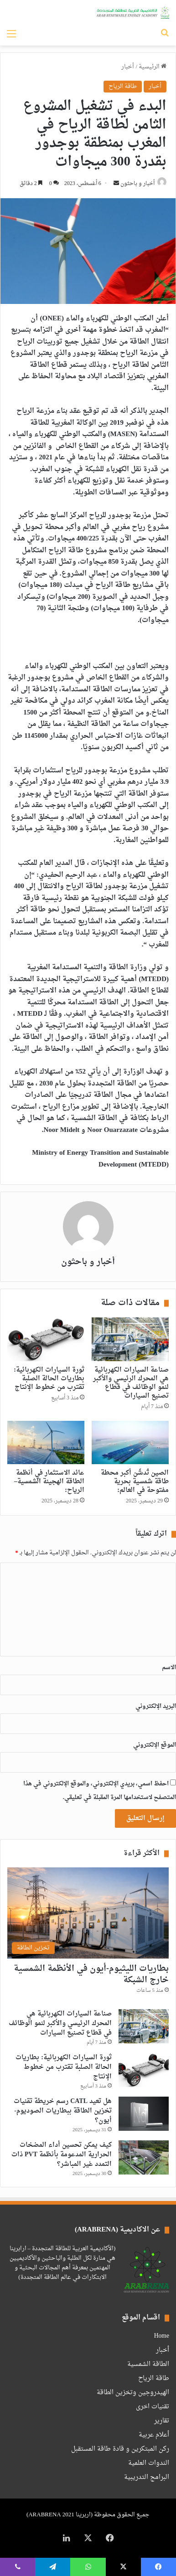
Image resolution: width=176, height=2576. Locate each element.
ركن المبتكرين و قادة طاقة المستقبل (120, 2449)
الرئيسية (152, 66)
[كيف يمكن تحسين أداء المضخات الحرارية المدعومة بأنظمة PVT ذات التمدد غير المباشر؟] (144, 2157)
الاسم (169, 1667)
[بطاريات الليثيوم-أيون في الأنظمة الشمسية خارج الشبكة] (88, 1913)
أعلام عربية (154, 2435)
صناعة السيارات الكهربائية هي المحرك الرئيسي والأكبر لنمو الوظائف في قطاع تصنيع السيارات (131, 1383)
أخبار (127, 66)
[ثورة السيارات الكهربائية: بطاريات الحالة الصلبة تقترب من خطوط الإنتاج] (45, 1339)
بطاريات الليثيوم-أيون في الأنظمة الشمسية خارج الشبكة (91, 1974)
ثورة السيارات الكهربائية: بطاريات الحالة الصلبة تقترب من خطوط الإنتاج (49, 1378)
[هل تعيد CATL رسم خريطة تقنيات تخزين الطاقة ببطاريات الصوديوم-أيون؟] (144, 2114)
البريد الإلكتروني (155, 1706)
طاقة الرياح (123, 86)
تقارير (161, 2421)
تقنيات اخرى (152, 2407)
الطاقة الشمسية (148, 2364)
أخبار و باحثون (137, 184)
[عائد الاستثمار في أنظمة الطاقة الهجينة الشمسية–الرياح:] (45, 1442)
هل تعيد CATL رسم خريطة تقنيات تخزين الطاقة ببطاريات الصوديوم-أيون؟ (63, 2111)
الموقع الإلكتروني (154, 1745)
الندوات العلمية (148, 2463)
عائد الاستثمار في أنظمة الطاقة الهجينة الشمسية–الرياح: (49, 1481)
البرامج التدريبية (146, 2477)
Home (161, 2336)
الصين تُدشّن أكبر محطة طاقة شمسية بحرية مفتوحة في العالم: (135, 1481)
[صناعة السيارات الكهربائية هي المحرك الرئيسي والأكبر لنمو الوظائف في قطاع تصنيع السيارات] (130, 1339)
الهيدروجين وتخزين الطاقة (133, 2393)
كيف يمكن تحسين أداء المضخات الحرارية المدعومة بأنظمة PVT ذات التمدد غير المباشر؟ (61, 2154)
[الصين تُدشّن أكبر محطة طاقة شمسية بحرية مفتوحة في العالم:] (130, 1442)
